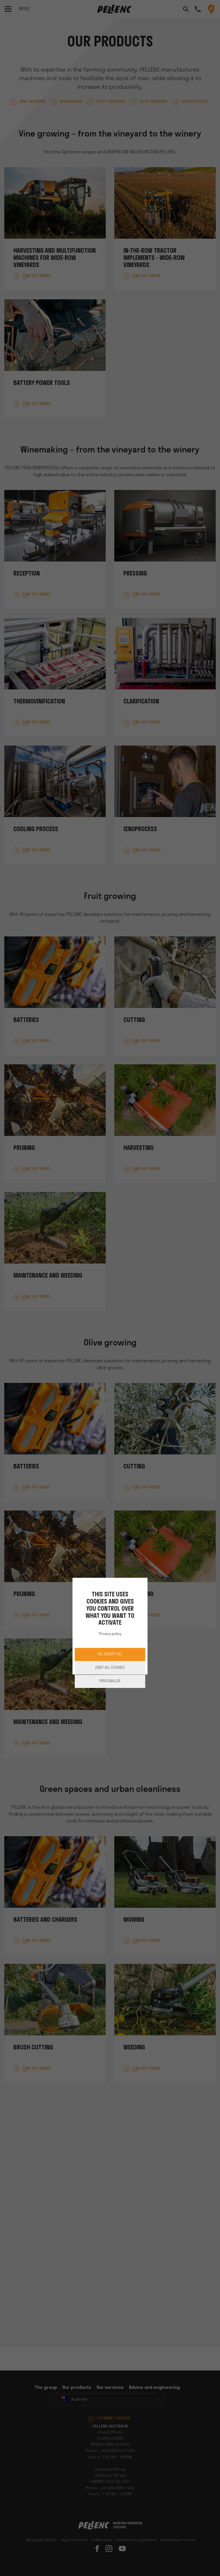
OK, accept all (110, 1654)
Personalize (110, 1681)
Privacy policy (110, 1634)
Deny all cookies (110, 1668)
